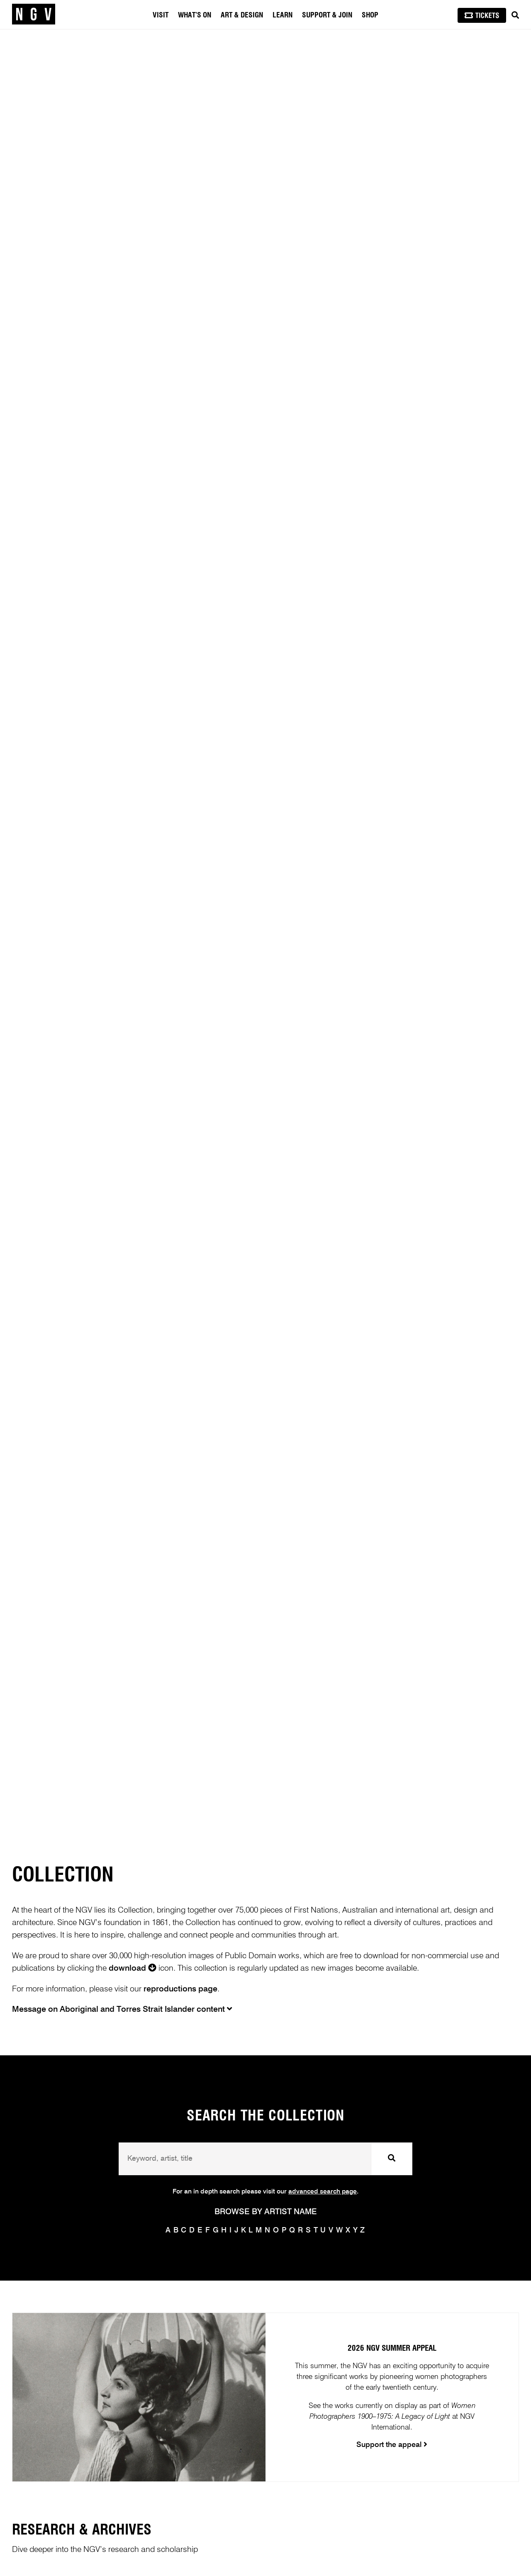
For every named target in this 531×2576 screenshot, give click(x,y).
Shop (370, 15)
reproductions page (180, 1989)
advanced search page (322, 2192)
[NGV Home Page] (33, 14)
